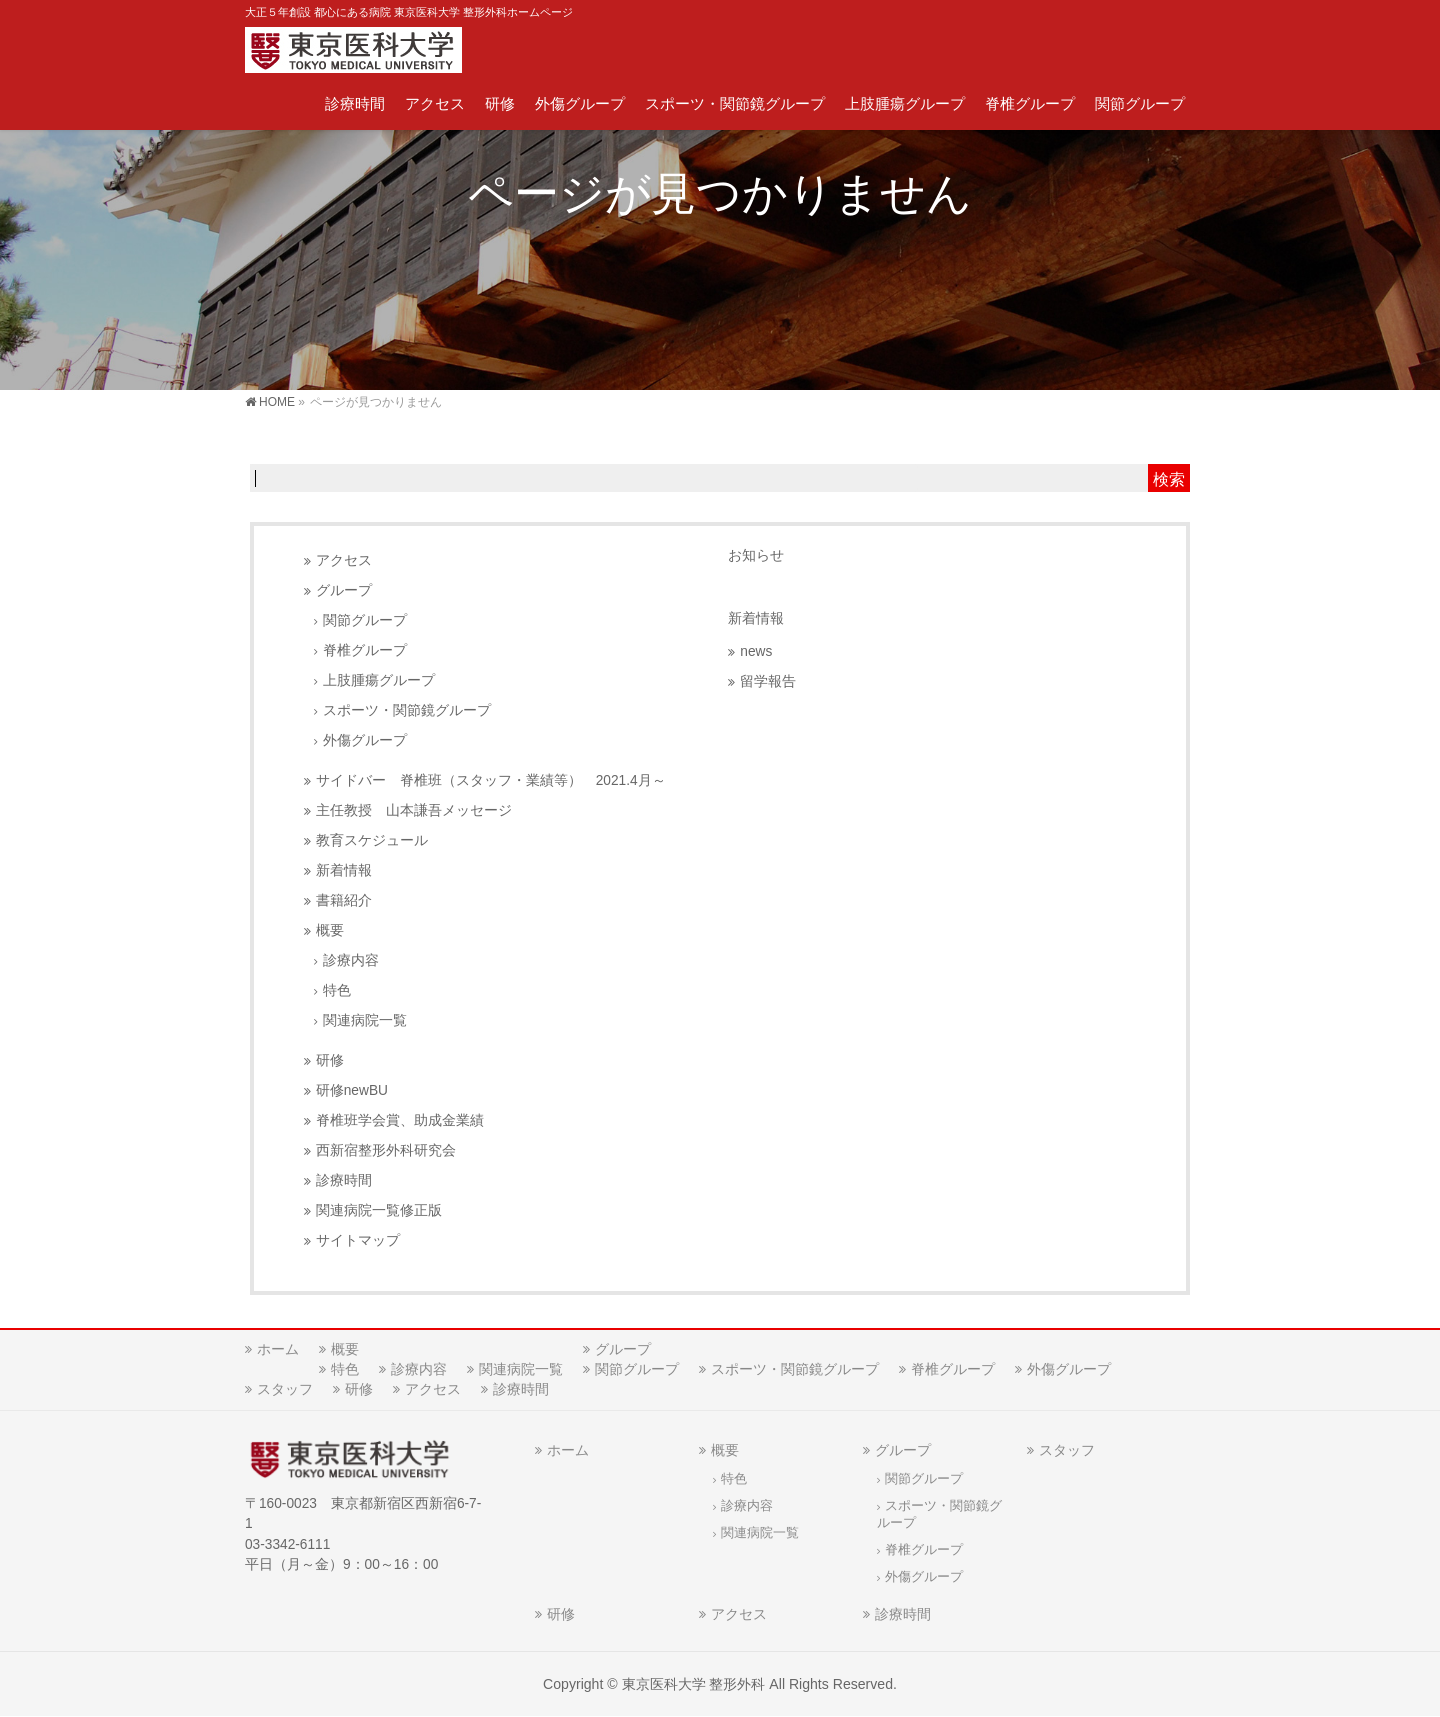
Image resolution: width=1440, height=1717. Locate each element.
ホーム (278, 1349)
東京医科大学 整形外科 (694, 1684)
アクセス (344, 560)
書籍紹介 (344, 900)
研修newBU (352, 1090)
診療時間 (344, 1180)
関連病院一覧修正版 (379, 1210)
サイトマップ (358, 1240)
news (756, 651)
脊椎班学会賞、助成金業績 (400, 1120)
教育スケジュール (372, 840)
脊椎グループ (365, 650)
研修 (330, 1060)
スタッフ (285, 1389)
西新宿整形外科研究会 (386, 1150)
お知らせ (756, 555)
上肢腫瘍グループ (379, 680)
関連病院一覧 (365, 1020)
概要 (330, 930)
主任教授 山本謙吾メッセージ (414, 810)
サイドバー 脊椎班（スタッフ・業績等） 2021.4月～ (491, 780)
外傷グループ (365, 740)
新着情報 (344, 870)
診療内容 (351, 960)
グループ (344, 590)
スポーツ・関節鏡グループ (407, 710)
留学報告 (768, 681)
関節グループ (365, 620)
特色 (337, 990)
